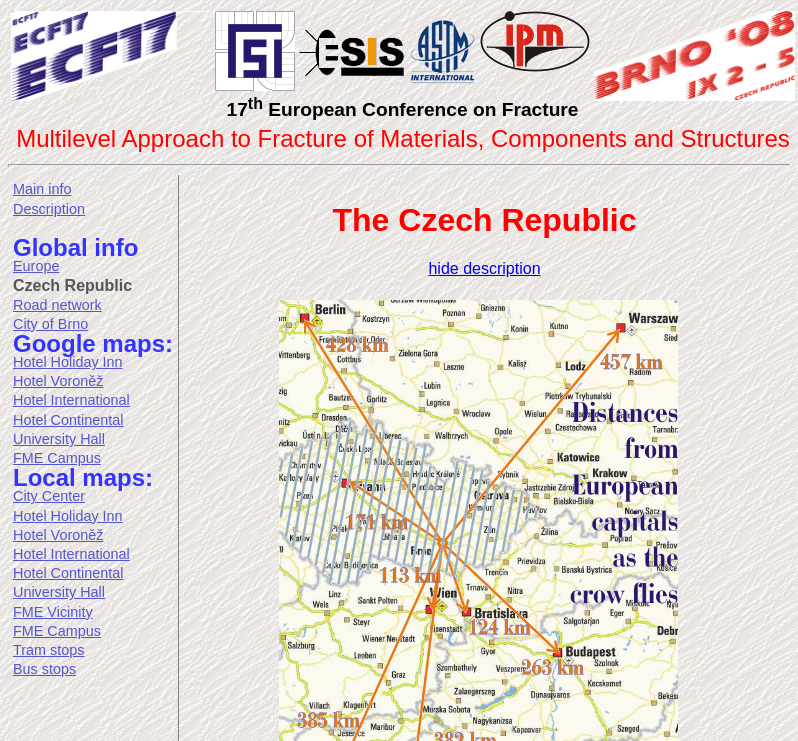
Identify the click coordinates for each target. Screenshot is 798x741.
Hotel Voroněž (58, 381)
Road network (57, 305)
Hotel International (71, 400)
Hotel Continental (68, 420)
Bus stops (44, 669)
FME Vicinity (53, 612)
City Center (49, 496)
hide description (484, 268)
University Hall (59, 439)
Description (49, 209)
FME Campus (57, 458)
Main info (42, 189)
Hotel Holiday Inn (68, 362)
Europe (36, 266)
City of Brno (50, 324)
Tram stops (48, 650)
